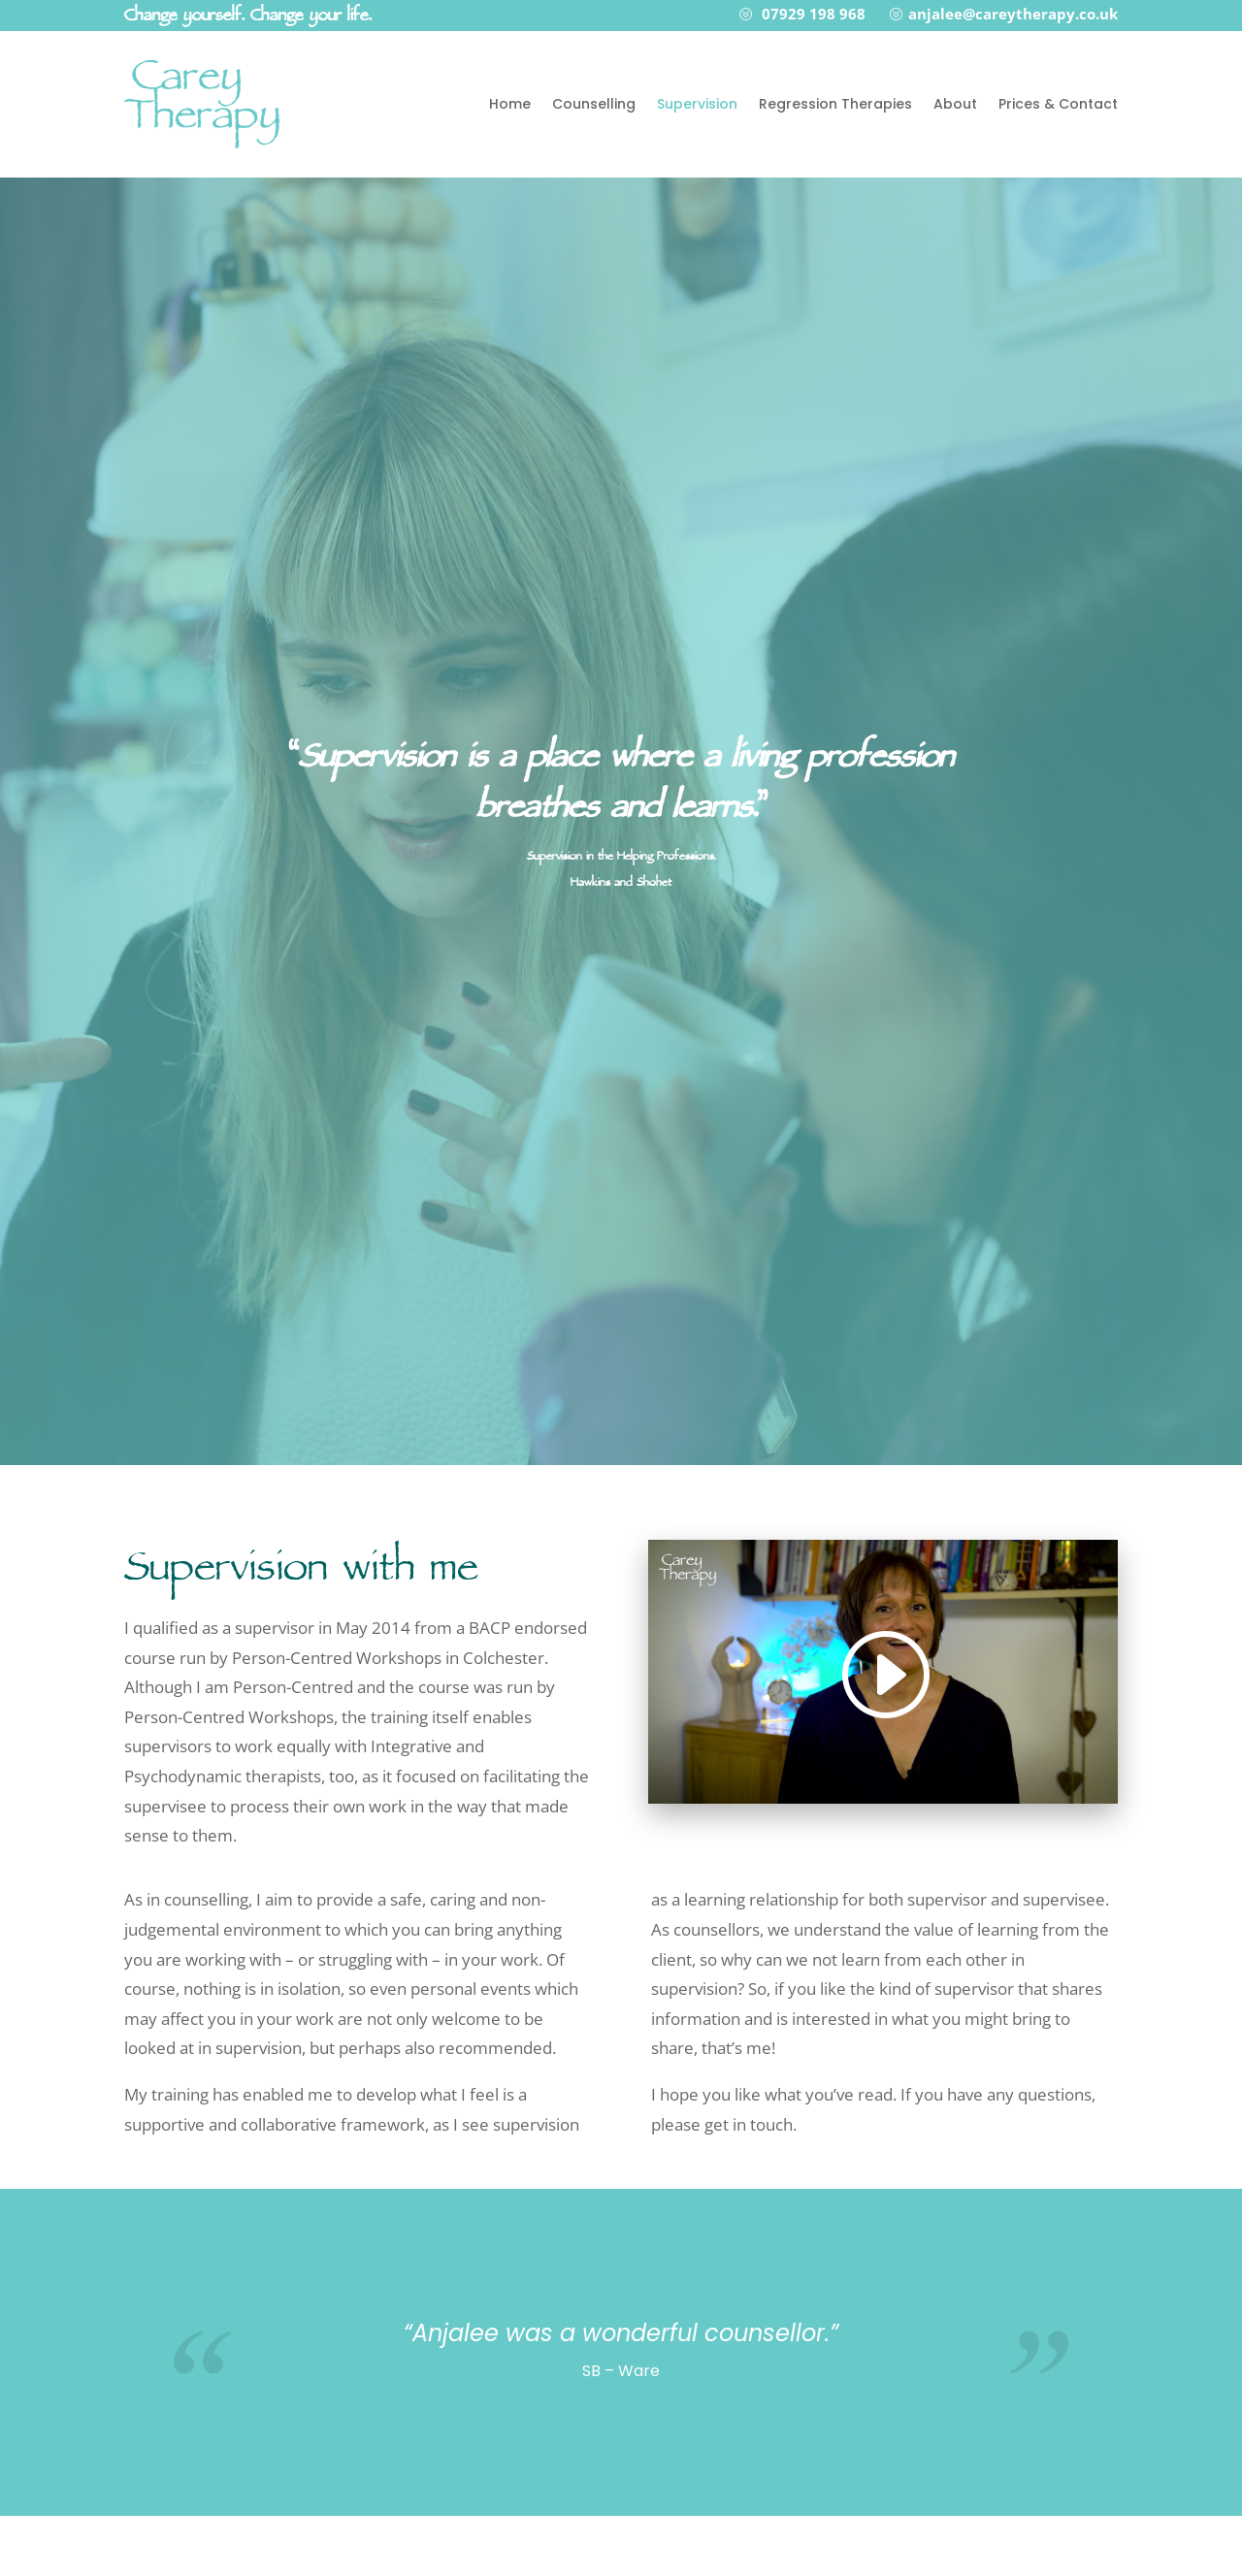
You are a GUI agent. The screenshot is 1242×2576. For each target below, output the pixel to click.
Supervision (697, 104)
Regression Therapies (835, 104)
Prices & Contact (1058, 104)
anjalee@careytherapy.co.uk (1013, 13)
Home (510, 104)
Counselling (594, 104)
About (955, 104)
